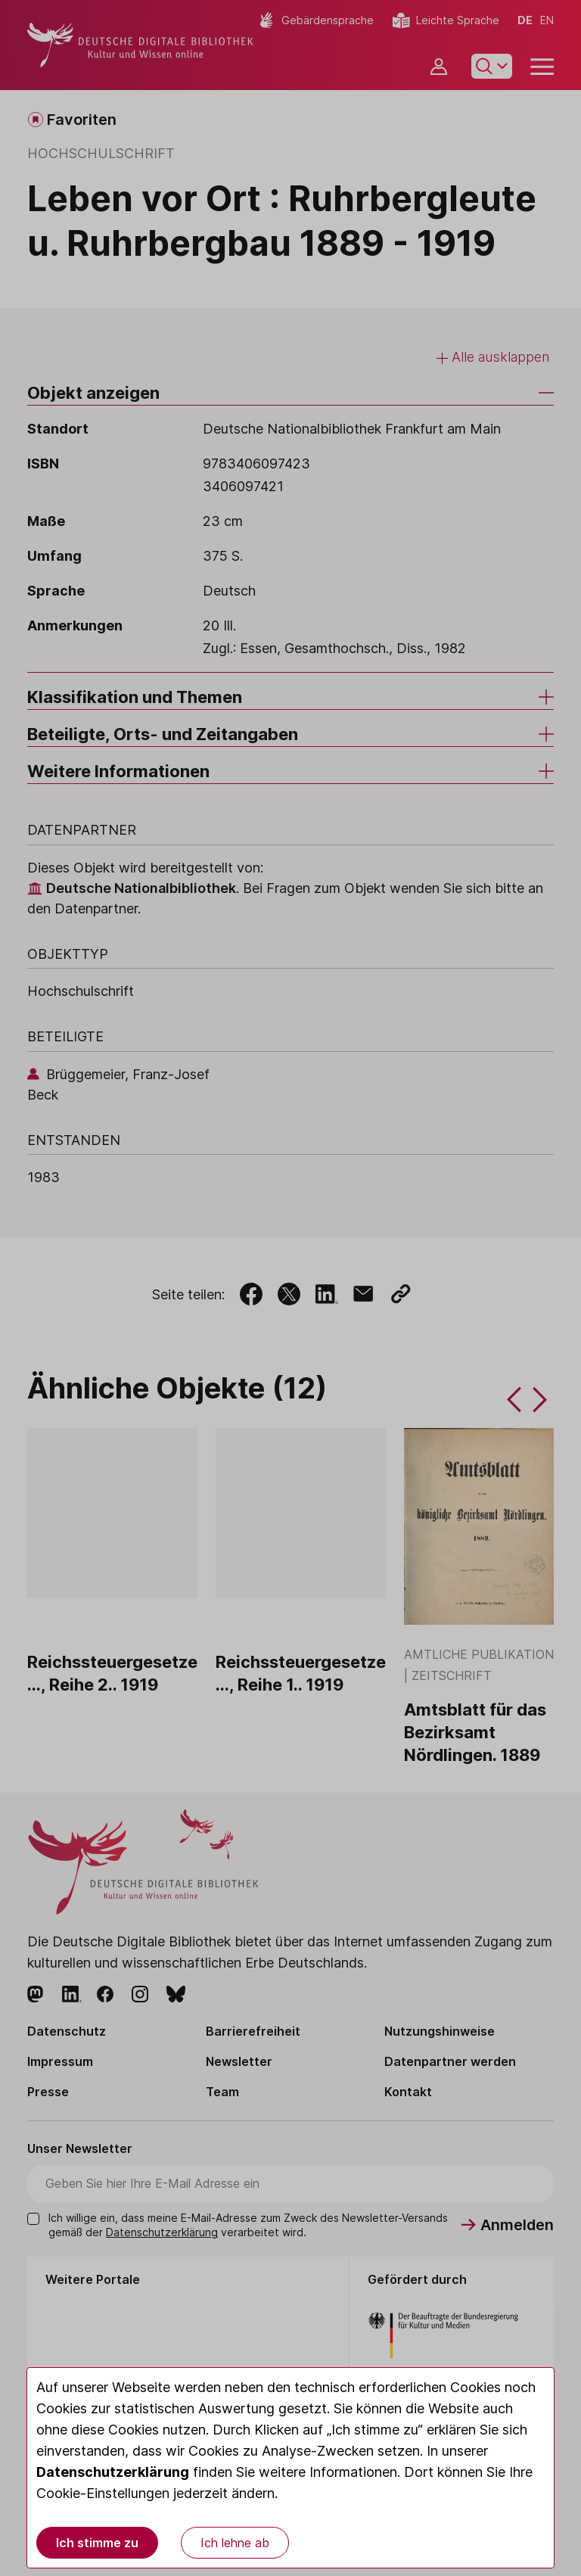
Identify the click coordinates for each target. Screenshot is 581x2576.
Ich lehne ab (234, 2542)
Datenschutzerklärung (112, 2472)
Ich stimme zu (97, 2542)
